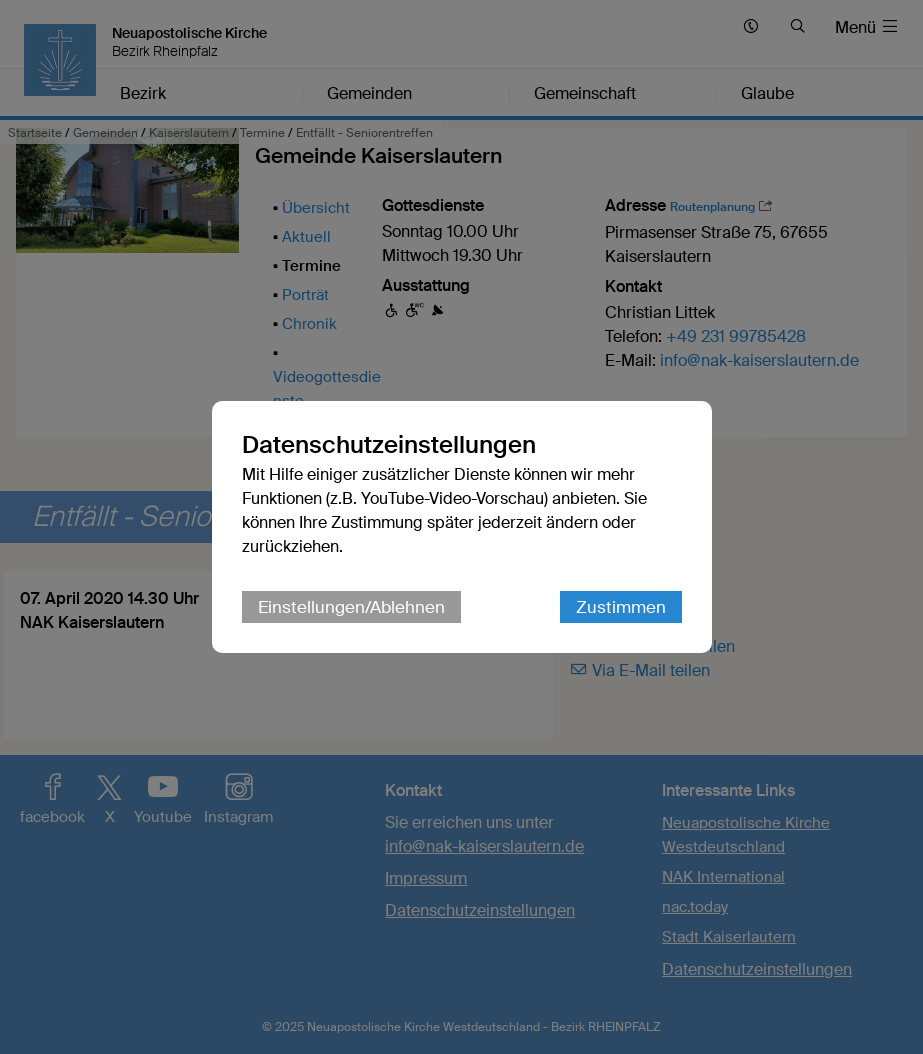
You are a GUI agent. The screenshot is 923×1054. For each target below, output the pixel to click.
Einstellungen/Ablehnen (351, 607)
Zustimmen (621, 607)
